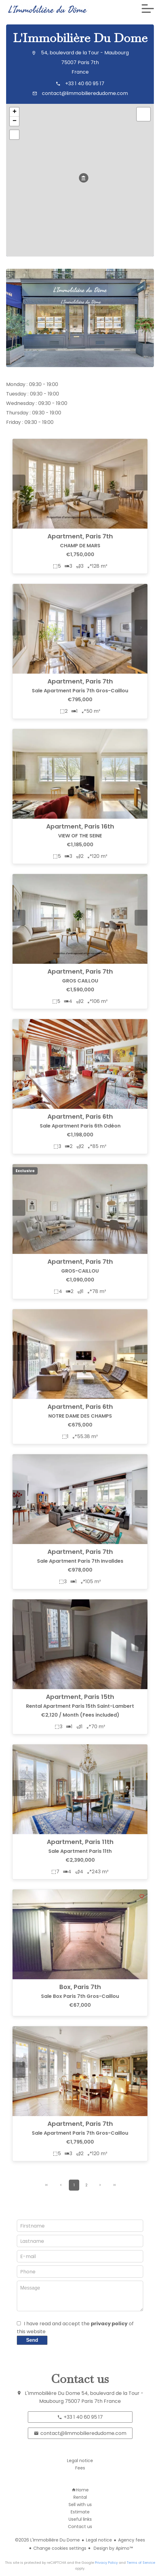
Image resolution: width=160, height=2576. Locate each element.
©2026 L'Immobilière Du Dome (47, 2540)
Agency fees (131, 2540)
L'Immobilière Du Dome (80, 38)
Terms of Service (141, 2562)
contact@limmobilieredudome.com (85, 93)
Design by (112, 2548)
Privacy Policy (106, 2562)
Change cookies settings (59, 2548)
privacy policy (109, 2323)
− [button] (15, 121)
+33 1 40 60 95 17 (84, 83)
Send (32, 2340)
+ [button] (15, 112)
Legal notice (99, 2540)
